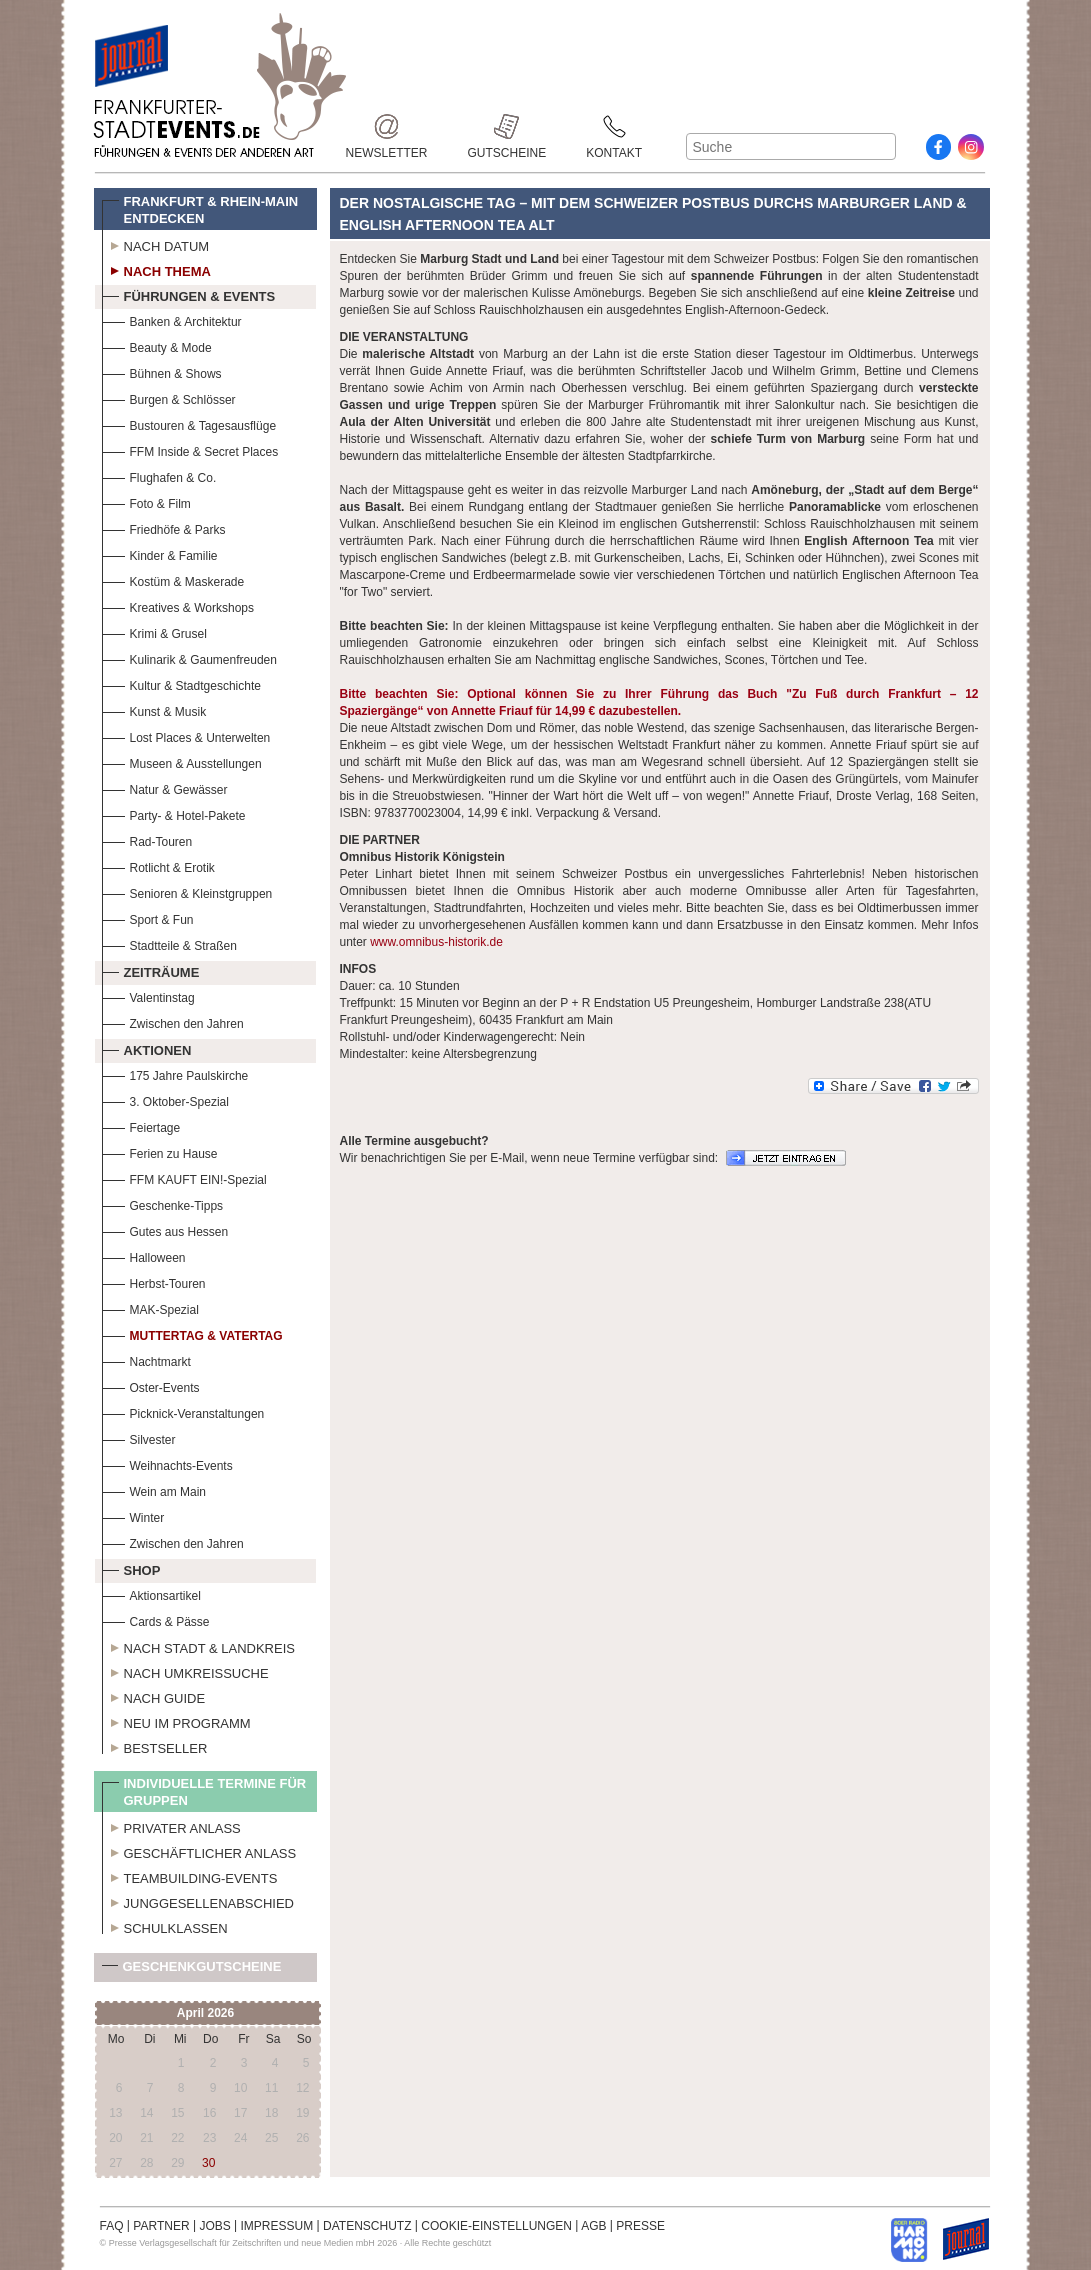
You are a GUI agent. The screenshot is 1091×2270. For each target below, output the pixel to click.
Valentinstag (148, 995)
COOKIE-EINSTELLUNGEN (496, 2226)
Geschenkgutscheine (192, 1970)
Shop (131, 1568)
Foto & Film (146, 501)
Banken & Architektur (172, 319)
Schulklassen (165, 1926)
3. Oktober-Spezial (165, 1099)
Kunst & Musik (154, 709)
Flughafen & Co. (159, 475)
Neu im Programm (176, 1721)
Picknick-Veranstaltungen (183, 1411)
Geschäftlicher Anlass (199, 1851)
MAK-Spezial (150, 1307)
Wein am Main (154, 1489)
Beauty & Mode (157, 345)
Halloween (144, 1255)
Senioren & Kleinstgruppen (187, 891)
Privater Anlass (171, 1826)
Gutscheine (507, 126)
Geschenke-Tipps (163, 1203)
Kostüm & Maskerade (173, 579)
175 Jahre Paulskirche (175, 1073)
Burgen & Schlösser (169, 397)
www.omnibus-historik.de (436, 942)
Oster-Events (151, 1385)
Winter (133, 1515)
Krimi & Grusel (154, 631)
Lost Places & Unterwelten (186, 735)
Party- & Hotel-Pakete (174, 813)
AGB (593, 2226)
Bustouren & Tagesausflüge (189, 423)
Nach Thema (156, 269)
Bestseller (155, 1746)
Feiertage (141, 1125)
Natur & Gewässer (165, 787)
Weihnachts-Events (167, 1463)
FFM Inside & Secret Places (190, 449)
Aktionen (147, 1048)
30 (208, 2163)
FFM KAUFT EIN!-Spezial (184, 1177)
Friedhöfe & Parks (164, 527)
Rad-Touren (147, 839)
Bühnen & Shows (162, 371)
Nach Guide (154, 1696)
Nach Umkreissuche (185, 1671)
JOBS (214, 2226)
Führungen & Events (189, 294)
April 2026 (205, 2013)
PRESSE (640, 2226)
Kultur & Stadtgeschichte (181, 683)
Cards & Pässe (156, 1619)
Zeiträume (151, 970)
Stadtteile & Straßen (169, 943)
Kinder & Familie (160, 553)
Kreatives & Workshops (178, 605)
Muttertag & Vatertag (192, 1333)
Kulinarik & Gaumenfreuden (189, 657)
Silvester (139, 1437)
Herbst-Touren (154, 1281)
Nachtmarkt (146, 1359)
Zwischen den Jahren (173, 1021)
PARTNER (161, 2226)
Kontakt (614, 126)
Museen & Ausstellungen (182, 761)
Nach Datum (156, 244)
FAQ (112, 2226)
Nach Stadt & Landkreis (198, 1646)
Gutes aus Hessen (165, 1229)
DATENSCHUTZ (367, 2226)
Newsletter (387, 126)
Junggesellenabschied (198, 1901)
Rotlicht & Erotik (158, 865)
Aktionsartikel (151, 1593)
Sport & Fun (148, 917)
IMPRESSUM (277, 2226)
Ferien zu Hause (160, 1151)
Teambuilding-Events (190, 1876)
